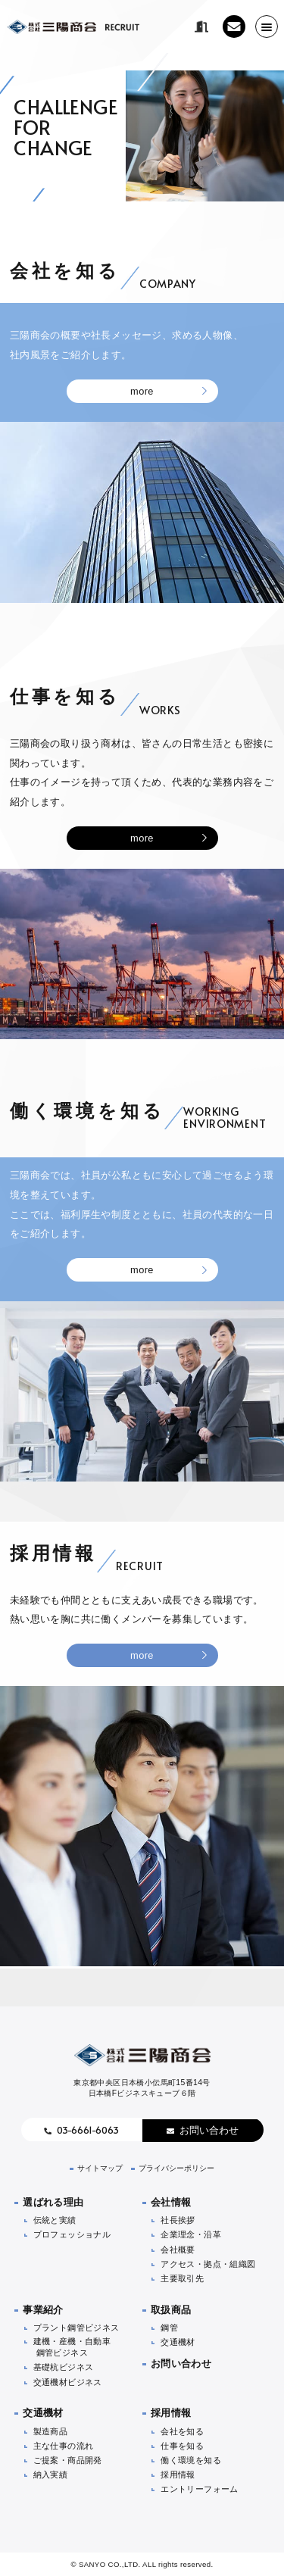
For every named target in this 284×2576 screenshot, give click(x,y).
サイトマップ (100, 2168)
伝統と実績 (54, 2220)
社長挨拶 (178, 2220)
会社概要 (178, 2249)
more (142, 391)
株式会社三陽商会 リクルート (73, 26)
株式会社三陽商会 (142, 2055)
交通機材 (178, 2342)
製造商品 (50, 2431)
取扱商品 (171, 2309)
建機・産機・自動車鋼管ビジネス (72, 2347)
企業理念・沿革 (191, 2234)
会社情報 (171, 2202)
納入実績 (50, 2474)
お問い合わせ (209, 2130)
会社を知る (182, 2431)
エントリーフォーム (200, 2488)
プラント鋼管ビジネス (76, 2327)
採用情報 (171, 2412)
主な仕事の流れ (63, 2445)
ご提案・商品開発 (67, 2460)
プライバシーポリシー (176, 2168)
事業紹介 (43, 2309)
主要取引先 (182, 2278)
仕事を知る (182, 2445)
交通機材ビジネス (67, 2382)
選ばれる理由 (53, 2202)
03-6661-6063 (88, 2130)
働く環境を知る (191, 2460)
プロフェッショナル (72, 2234)
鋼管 (169, 2327)
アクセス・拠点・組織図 (208, 2263)
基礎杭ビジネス (63, 2366)
